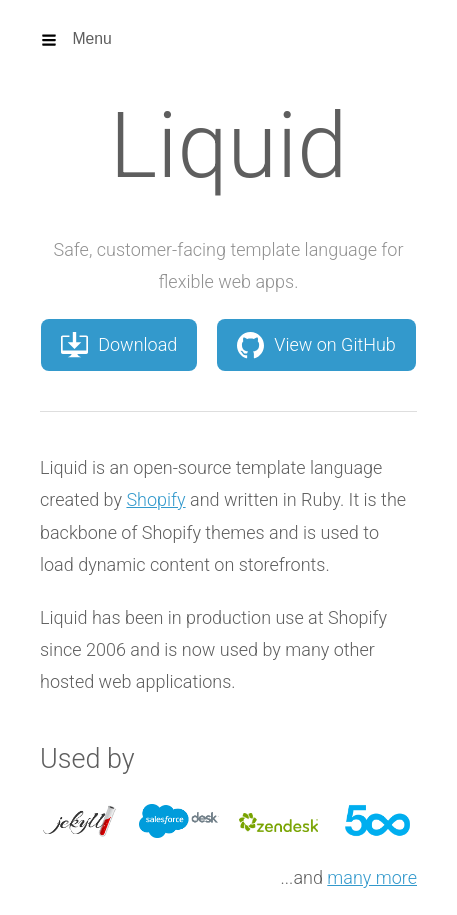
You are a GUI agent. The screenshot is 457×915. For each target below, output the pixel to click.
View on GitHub (316, 345)
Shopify (155, 499)
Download (119, 345)
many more (372, 877)
